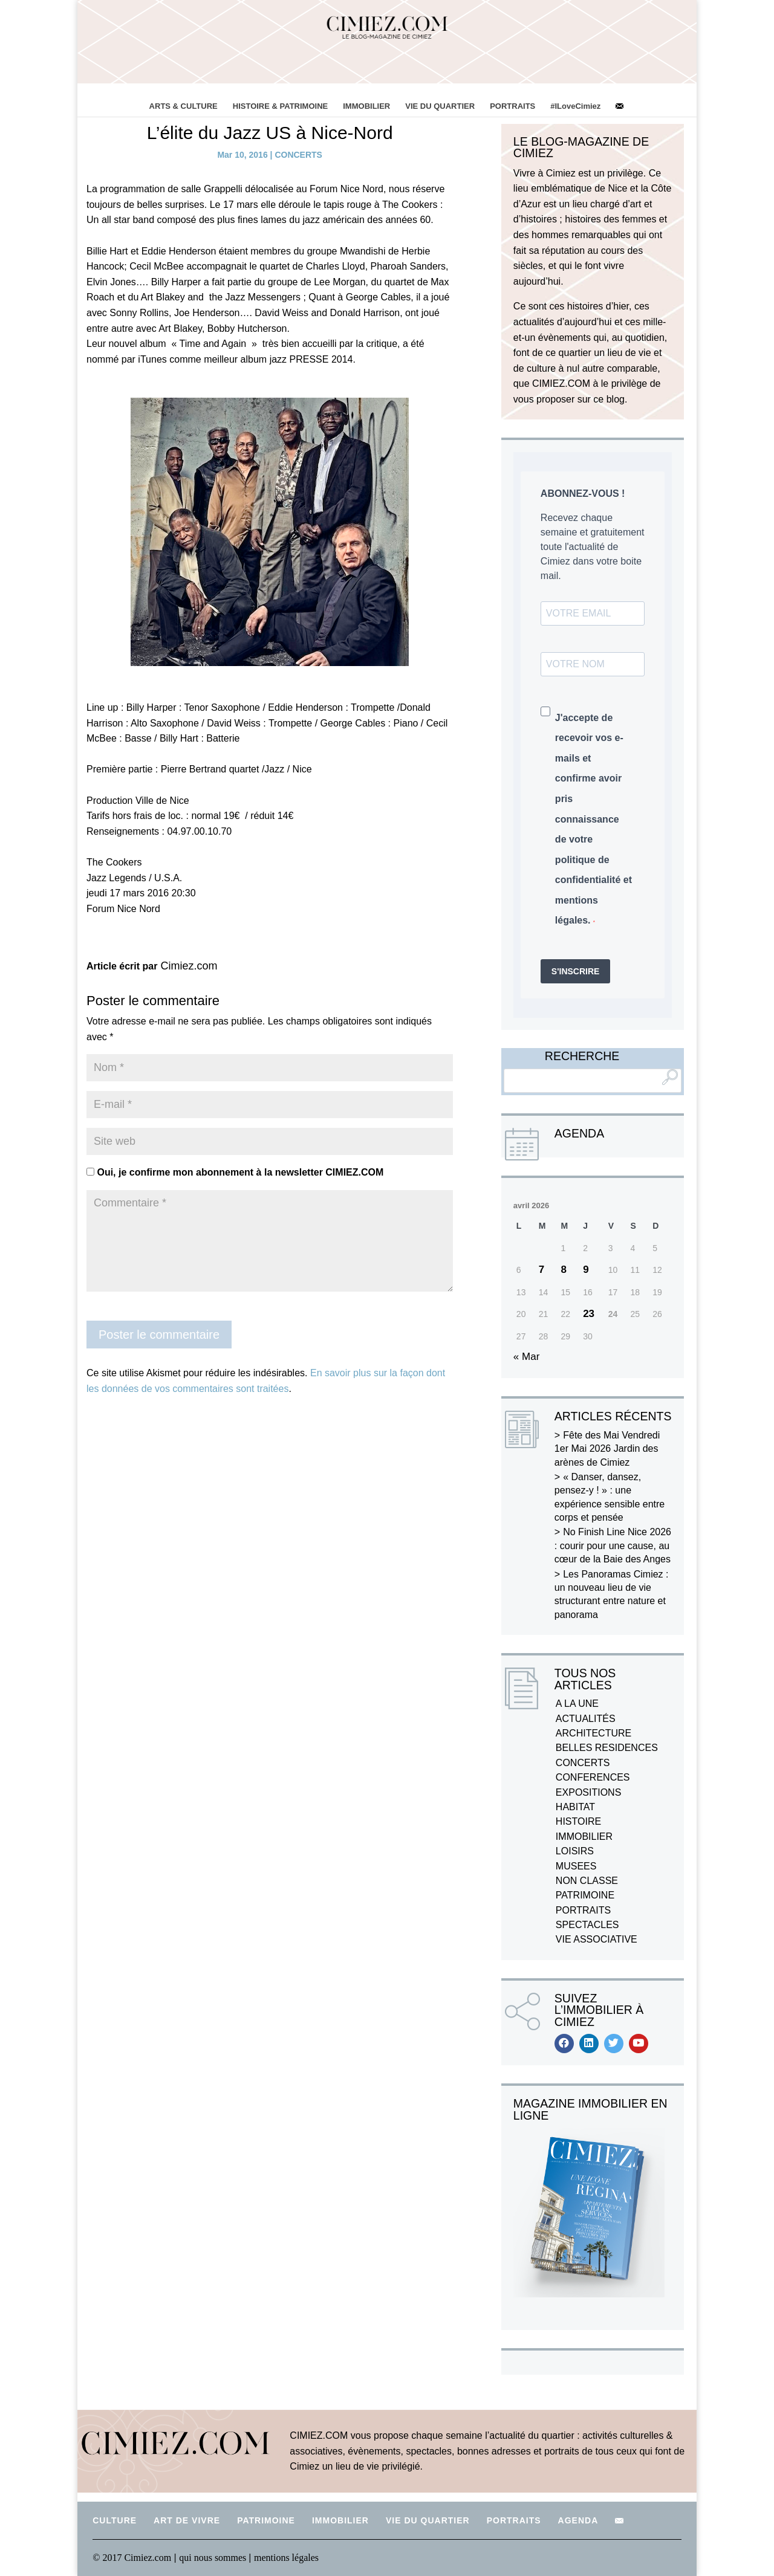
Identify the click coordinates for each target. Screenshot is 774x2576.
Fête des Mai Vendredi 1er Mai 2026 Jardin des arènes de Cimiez (607, 1449)
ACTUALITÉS (586, 1719)
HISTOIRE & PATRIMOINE (280, 106)
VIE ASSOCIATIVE (596, 1939)
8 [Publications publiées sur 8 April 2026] (563, 1269)
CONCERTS (298, 155)
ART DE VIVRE (187, 2520)
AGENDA (578, 2520)
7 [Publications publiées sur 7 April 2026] (541, 1269)
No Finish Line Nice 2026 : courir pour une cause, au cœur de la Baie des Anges (612, 1545)
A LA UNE (577, 1703)
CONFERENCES (593, 1777)
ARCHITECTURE (593, 1733)
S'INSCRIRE (575, 971)
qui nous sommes (214, 2557)
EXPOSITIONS (588, 1792)
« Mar (526, 1356)
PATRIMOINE (585, 1895)
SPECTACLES (587, 1925)
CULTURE (115, 2520)
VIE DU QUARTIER (440, 106)
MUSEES (576, 1866)
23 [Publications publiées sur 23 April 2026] (588, 1313)
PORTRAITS (512, 106)
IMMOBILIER (366, 106)
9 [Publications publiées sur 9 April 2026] (585, 1269)
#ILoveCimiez (575, 106)
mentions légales (286, 2557)
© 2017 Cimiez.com (132, 2557)
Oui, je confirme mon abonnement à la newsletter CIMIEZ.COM (234, 1172)
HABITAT (575, 1807)
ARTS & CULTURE (183, 106)
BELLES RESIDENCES (607, 1748)
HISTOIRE (578, 1821)
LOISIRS (575, 1851)
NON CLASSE (587, 1880)
